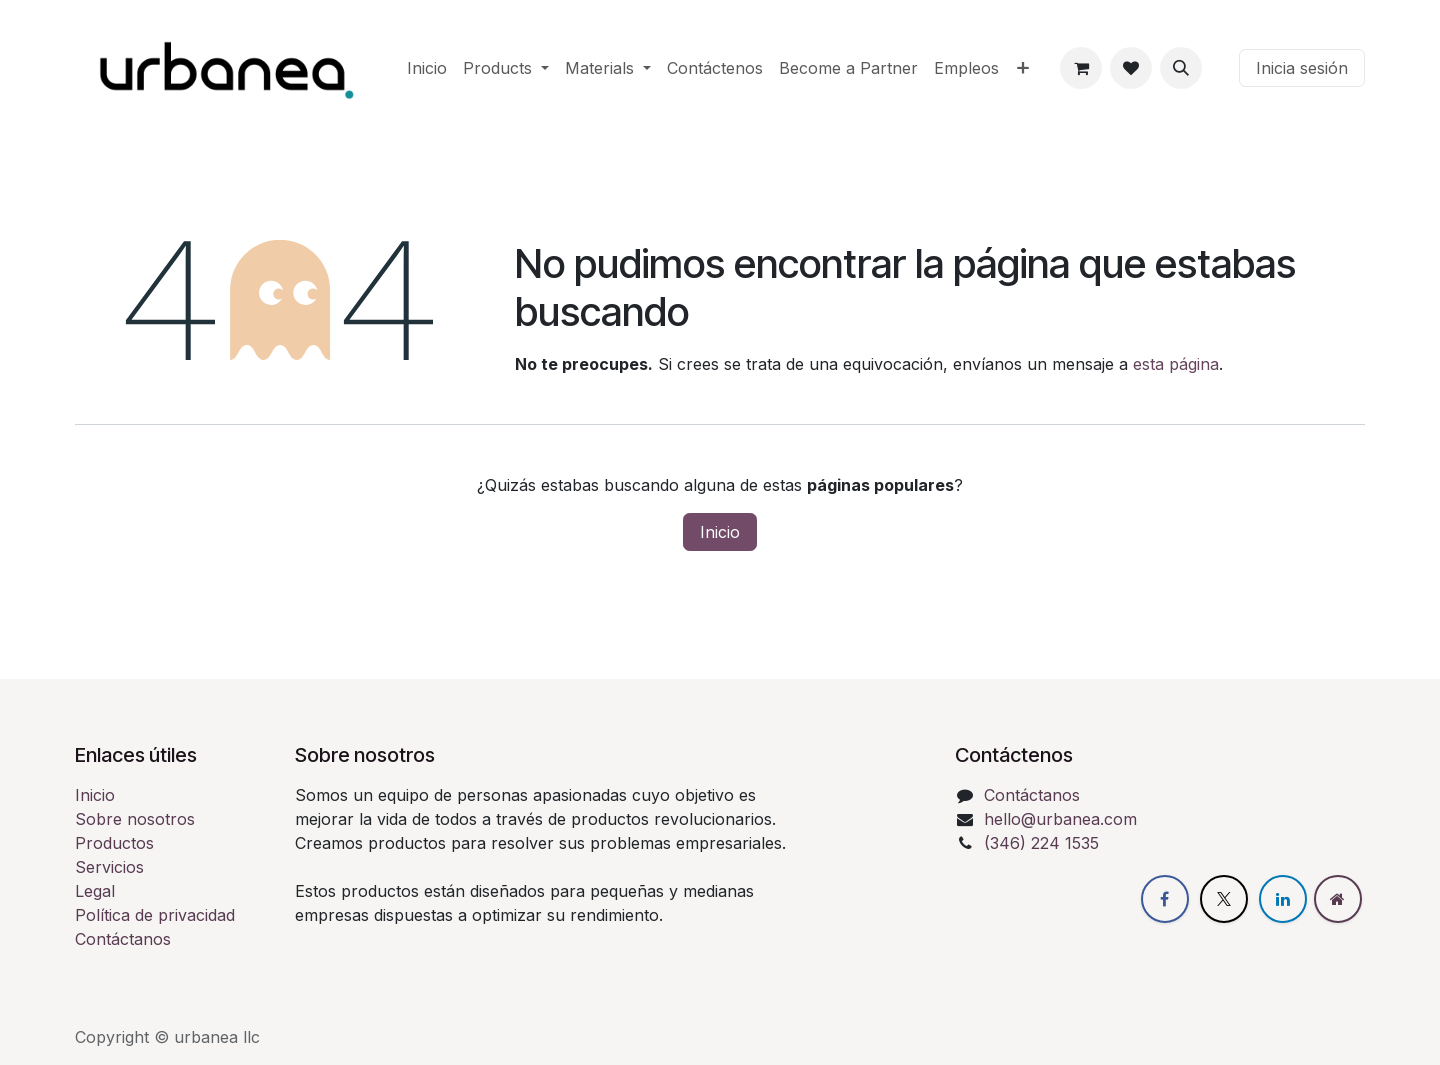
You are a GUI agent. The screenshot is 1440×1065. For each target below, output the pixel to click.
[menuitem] (427, 68)
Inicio (720, 532)
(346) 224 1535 (1041, 843)
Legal (95, 891)
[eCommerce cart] (1081, 68)
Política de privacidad (155, 915)
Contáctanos (123, 939)
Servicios (109, 867)
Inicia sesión (1302, 68)
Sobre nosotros (135, 819)
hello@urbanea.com (1060, 819)
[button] (1181, 68)
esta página (1176, 364)
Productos (114, 843)
